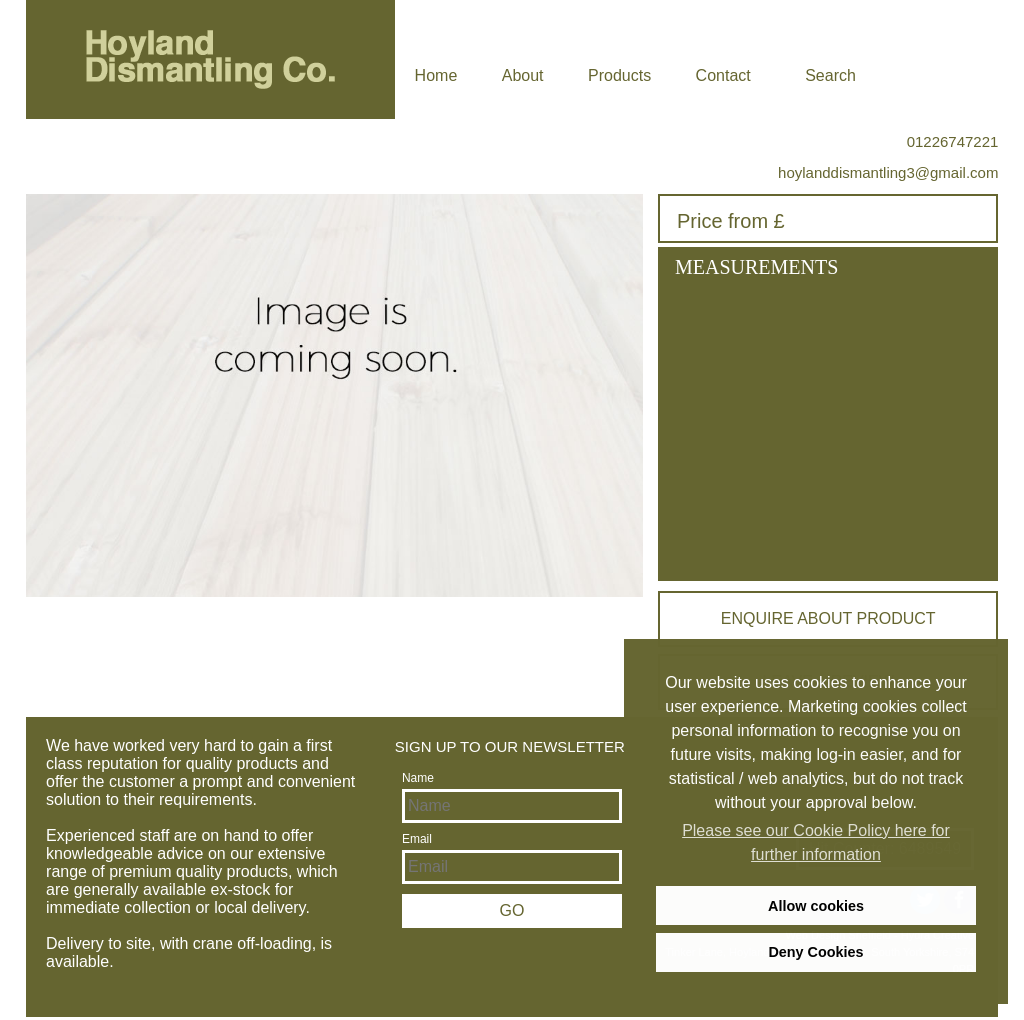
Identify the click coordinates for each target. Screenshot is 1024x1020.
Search (830, 75)
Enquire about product (828, 618)
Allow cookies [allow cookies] (816, 906)
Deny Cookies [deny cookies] (815, 952)
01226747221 (953, 141)
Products (619, 75)
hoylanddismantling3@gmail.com (888, 172)
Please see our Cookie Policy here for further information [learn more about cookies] (816, 842)
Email (417, 839)
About (523, 75)
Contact (723, 75)
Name (418, 778)
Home (436, 75)
